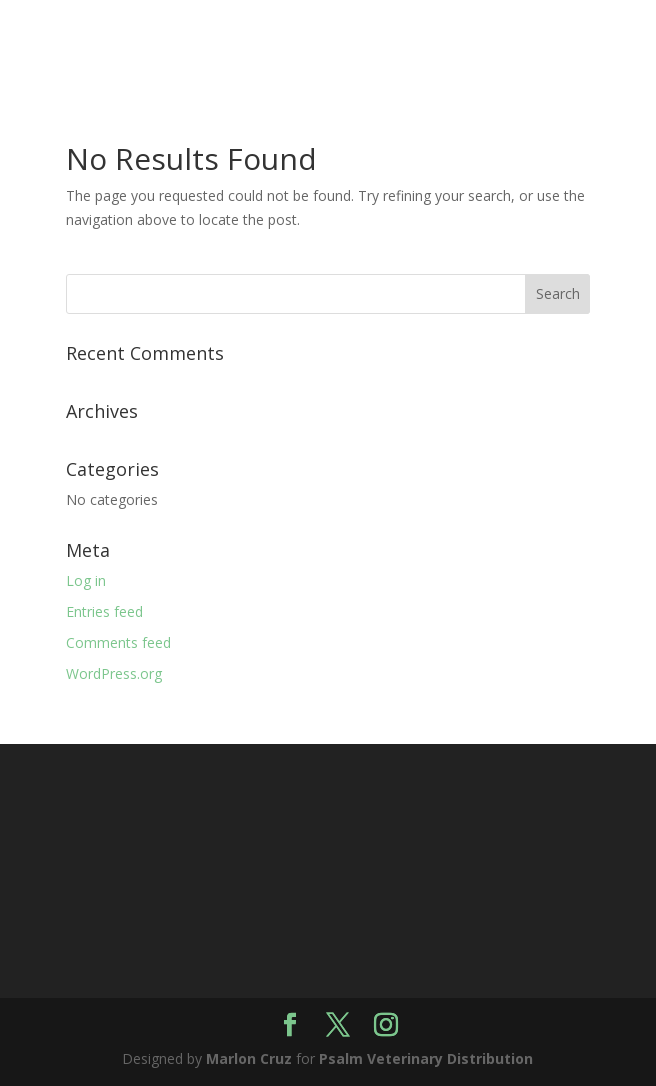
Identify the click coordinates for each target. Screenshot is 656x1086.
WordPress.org (114, 673)
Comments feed (118, 642)
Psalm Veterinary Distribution (426, 1058)
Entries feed (104, 611)
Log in (86, 580)
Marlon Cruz (249, 1058)
